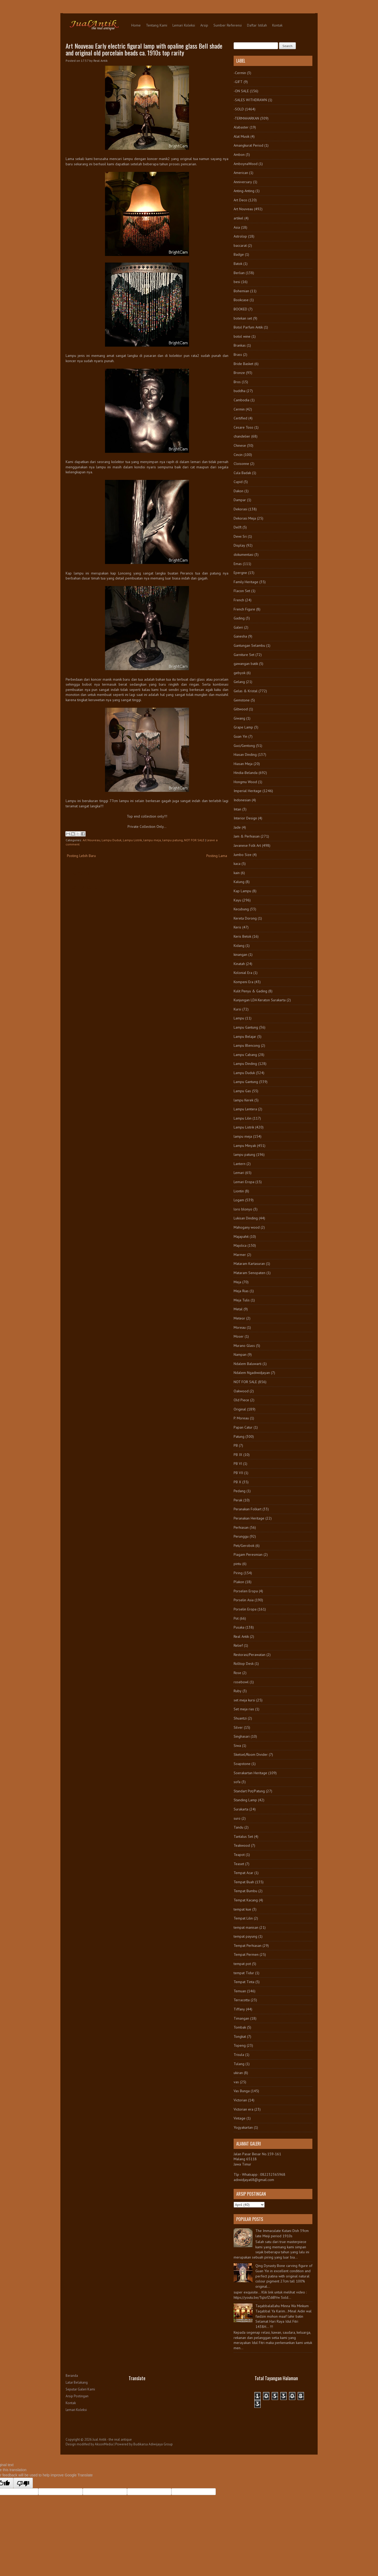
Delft (238, 527)
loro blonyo (243, 1209)
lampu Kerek (243, 1100)
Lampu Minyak (245, 1145)
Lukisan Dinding (246, 1218)
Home (136, 25)
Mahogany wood (247, 1227)
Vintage (239, 2118)
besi (237, 281)
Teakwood (242, 1845)
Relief (238, 1645)
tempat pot (242, 1963)
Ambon (239, 154)
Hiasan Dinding (245, 754)
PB (236, 1445)
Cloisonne (241, 463)
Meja (237, 1282)
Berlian (239, 272)
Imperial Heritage (247, 790)
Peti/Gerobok (244, 1545)
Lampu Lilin (242, 1118)
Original (240, 1409)
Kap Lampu (242, 891)
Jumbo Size (242, 854)
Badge (239, 254)
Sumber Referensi (227, 25)
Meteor (239, 1318)
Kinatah (239, 963)
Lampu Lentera (245, 1109)
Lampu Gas (242, 1091)
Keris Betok (242, 936)
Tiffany (239, 2009)
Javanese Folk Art (247, 845)
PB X (237, 1482)
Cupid (238, 481)
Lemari (239, 1172)
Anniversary (243, 181)
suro (237, 1818)
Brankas (240, 345)
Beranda (72, 2375)
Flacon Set (242, 590)
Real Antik (241, 1636)
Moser (239, 1336)
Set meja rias (244, 1709)
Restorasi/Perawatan (249, 1654)
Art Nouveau (91, 840)
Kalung (239, 881)
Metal (238, 1309)
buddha (239, 390)
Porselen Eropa (246, 1591)
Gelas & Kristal (246, 691)
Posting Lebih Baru (81, 855)
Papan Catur (243, 1427)
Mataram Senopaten (249, 1272)
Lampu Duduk (112, 840)
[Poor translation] (23, 2483)
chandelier (242, 436)
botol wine (242, 336)
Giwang (239, 718)
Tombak (240, 2027)
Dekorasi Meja (245, 518)
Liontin (239, 1191)
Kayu (237, 900)
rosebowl (241, 1682)
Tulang (239, 2063)
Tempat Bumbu (245, 1891)
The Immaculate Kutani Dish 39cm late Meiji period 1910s (282, 2233)
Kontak (277, 25)
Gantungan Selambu (249, 645)
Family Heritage (246, 581)
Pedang (239, 1491)
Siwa (237, 1745)
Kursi (237, 1009)
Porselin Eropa (245, 1609)
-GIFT (238, 81)
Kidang (239, 945)
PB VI (238, 1463)
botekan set (243, 318)
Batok (238, 263)
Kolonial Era (243, 972)
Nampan (240, 1354)
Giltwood (241, 709)
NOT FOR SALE (194, 840)
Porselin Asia (244, 1600)
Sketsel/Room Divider (251, 1754)
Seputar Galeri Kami (80, 2389)
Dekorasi (240, 509)
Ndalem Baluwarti (247, 1363)
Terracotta (242, 2000)
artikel (238, 218)
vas (236, 2082)
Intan (237, 809)
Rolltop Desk (244, 1663)
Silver (238, 1727)
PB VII (238, 1472)
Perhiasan (241, 1527)
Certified (240, 418)
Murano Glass (244, 1345)
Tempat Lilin (243, 1918)
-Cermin (240, 72)
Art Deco (240, 200)
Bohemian (241, 291)
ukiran (238, 2072)
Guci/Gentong (244, 745)
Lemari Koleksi (183, 25)
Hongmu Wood (245, 781)
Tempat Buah (244, 1882)
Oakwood (241, 1391)
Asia (237, 227)
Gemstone (242, 700)
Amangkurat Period (248, 145)
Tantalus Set (243, 1836)
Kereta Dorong (245, 918)
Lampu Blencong (247, 1045)
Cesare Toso (243, 427)
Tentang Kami (156, 25)
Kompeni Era (243, 981)
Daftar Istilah (257, 25)
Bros (237, 381)
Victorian (240, 2100)
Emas (238, 563)
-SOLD (239, 109)
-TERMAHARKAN (246, 118)
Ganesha (240, 636)
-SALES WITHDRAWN (250, 100)
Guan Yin (240, 736)
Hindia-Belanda (246, 772)
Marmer (240, 1254)
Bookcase (241, 299)
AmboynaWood (246, 163)
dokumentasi (243, 554)
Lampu (239, 1018)
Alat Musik (241, 136)
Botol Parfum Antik (248, 327)
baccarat (240, 245)
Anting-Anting (244, 190)
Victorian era (243, 2109)
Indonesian (242, 800)
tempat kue (242, 1909)
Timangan (241, 2018)
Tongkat (240, 2036)
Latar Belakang (77, 2382)
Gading (239, 618)
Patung (239, 1436)
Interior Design (245, 818)
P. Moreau (241, 1418)
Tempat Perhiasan (247, 1945)
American (241, 172)
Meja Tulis (242, 1300)
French (239, 600)
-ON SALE (241, 91)
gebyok (239, 672)
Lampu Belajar (245, 1036)
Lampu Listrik (132, 840)
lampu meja (152, 840)
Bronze (239, 372)
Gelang (239, 681)
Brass (238, 354)
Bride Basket (243, 363)
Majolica (240, 1245)
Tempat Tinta (244, 1981)
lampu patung (172, 840)
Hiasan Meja (243, 763)
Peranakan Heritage (249, 1518)
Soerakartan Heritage (250, 1773)
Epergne (240, 572)
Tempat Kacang (246, 1900)
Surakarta (241, 1809)
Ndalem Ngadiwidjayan (252, 1372)
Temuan (240, 1991)
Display (239, 545)
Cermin (239, 409)
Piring (238, 1573)
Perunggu (241, 1536)
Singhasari (242, 1736)
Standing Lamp (245, 1800)
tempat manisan (246, 1927)
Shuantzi (240, 1718)
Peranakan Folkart (247, 1509)
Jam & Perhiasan (247, 836)
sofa (237, 1781)
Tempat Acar (243, 1872)
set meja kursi (244, 1700)
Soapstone (242, 1763)
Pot (236, 1618)
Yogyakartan (243, 2127)
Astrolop (240, 236)
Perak (238, 1500)
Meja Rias (241, 1291)
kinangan (240, 954)
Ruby (238, 1691)
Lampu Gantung (246, 1027)
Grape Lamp (243, 727)
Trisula (239, 2054)
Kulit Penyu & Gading (250, 991)
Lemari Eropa (244, 1181)
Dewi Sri (240, 536)
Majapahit (241, 1236)
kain (237, 872)
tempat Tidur (244, 1973)
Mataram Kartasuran (249, 1263)
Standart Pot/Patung (249, 1791)
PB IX (238, 1454)
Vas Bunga (242, 2090)
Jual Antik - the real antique (112, 2439)
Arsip (204, 25)
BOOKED (240, 309)
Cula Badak (242, 472)
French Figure (244, 609)
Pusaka (239, 1627)
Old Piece (241, 1400)
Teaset (239, 1863)
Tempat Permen (246, 1954)
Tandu (238, 1827)
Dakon (238, 491)
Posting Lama (216, 855)
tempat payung (245, 1936)
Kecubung (241, 909)
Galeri (238, 627)
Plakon (239, 1581)
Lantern (239, 1163)
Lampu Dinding (245, 1063)
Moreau (240, 1327)
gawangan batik (246, 663)
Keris (237, 927)
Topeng (240, 2045)
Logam (239, 1200)
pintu (237, 1563)
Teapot (239, 1854)
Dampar (240, 499)
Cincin (238, 454)
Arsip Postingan (77, 2396)
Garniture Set (244, 654)
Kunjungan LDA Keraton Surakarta (260, 1000)
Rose (237, 1672)
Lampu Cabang (245, 1054)
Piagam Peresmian (248, 1554)
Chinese (240, 445)
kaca (237, 863)
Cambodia (241, 400)
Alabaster (241, 127)
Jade (237, 827)
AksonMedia (104, 2444)
